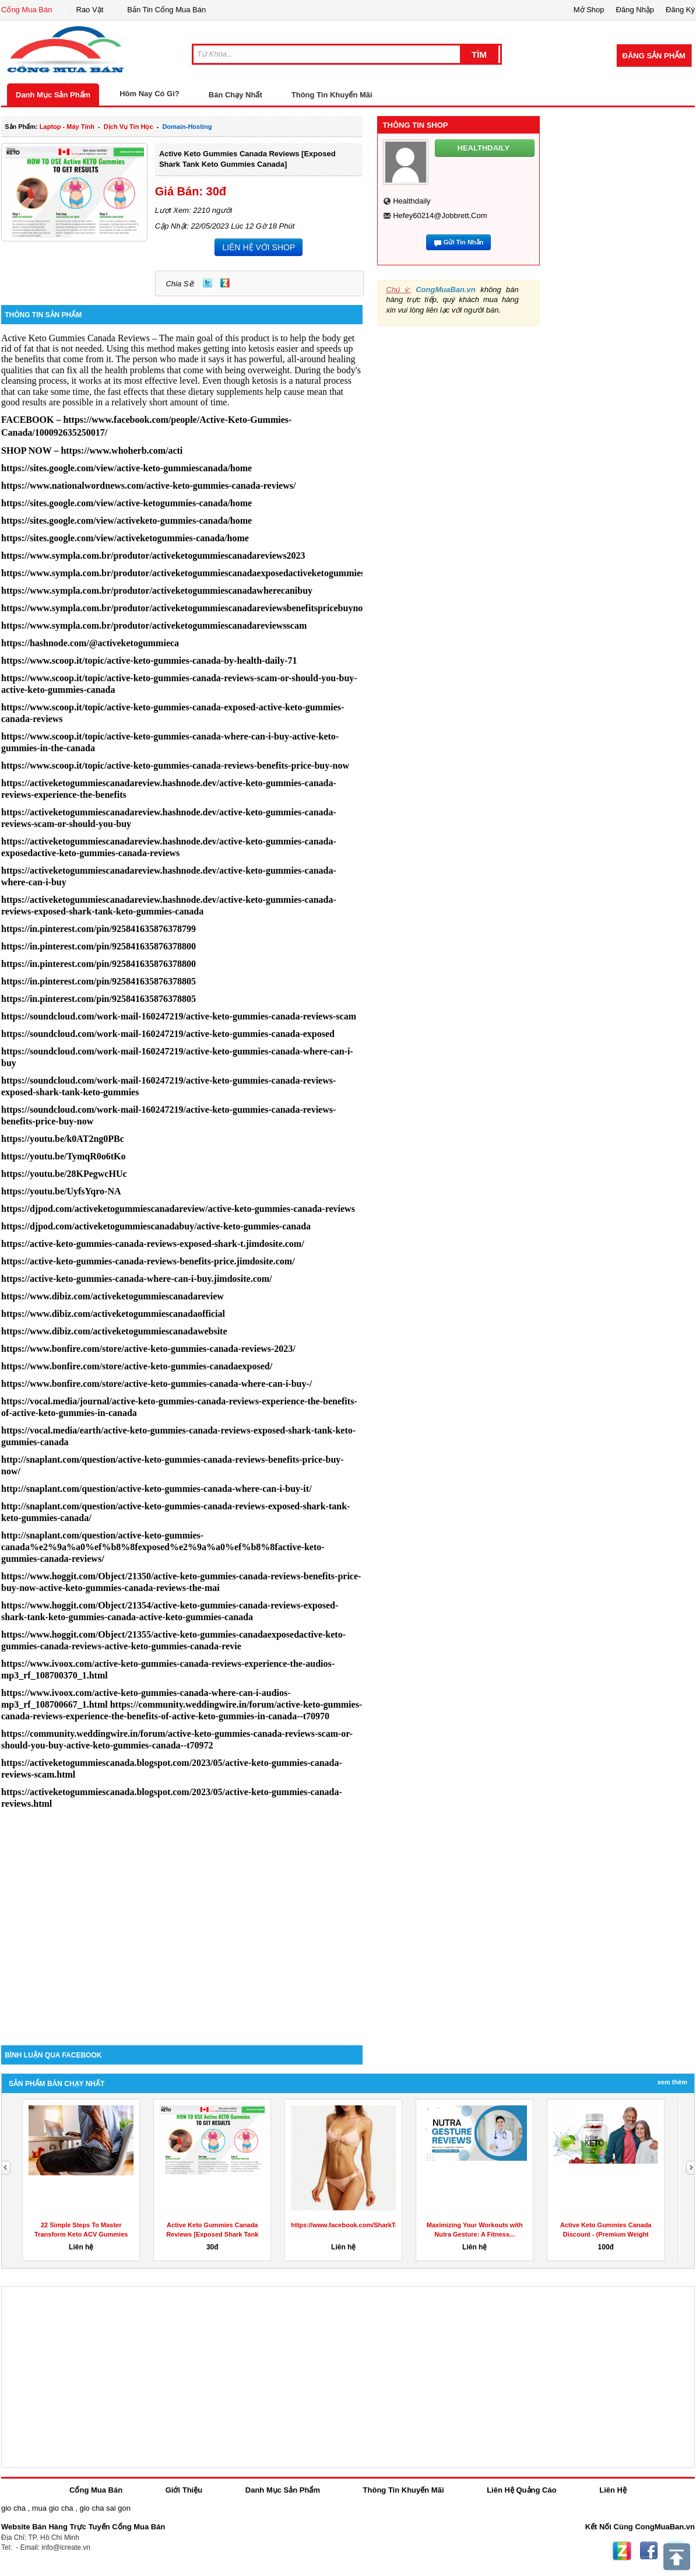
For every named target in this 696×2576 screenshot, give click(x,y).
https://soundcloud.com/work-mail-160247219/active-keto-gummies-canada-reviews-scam (178, 1016)
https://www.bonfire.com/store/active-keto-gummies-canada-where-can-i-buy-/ (156, 1384)
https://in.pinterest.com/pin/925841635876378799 (98, 929)
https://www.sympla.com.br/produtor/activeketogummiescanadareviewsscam (154, 625)
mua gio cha (52, 2508)
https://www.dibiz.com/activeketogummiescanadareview (112, 1296)
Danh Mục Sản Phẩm (53, 94)
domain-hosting (187, 126)
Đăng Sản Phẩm (654, 55)
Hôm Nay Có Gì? (149, 93)
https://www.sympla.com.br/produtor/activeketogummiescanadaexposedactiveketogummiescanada (197, 573)
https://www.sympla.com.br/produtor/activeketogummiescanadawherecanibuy (156, 590)
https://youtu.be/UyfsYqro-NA (61, 1191)
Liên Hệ (613, 2490)
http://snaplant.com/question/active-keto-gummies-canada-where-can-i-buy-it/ (156, 1489)
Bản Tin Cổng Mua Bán (166, 9)
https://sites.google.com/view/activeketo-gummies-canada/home (126, 520)
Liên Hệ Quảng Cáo (521, 2490)
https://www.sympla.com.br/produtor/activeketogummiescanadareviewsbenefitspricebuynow (185, 608)
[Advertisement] (182, 1946)
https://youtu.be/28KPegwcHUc (64, 1174)
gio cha (13, 2508)
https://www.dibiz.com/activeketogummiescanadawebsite (114, 1331)
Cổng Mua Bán (26, 9)
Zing (225, 283)
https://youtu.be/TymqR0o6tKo (63, 1156)
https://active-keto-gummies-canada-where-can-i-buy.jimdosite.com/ (136, 1279)
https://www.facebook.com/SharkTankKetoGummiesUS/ (375, 2224)
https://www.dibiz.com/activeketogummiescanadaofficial (113, 1314)
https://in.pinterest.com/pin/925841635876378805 (98, 981)
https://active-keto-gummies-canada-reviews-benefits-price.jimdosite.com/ (148, 1261)
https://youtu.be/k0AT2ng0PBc (62, 1139)
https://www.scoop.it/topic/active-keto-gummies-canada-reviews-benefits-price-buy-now (175, 765)
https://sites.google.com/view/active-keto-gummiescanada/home (126, 468)
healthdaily (411, 201)
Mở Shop (589, 9)
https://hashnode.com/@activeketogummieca (90, 643)
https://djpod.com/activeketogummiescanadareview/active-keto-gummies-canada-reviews (178, 1209)
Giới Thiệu (184, 2490)
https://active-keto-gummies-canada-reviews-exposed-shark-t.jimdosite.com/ (152, 1244)
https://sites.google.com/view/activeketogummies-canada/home (125, 538)
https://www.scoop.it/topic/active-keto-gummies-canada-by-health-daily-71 (149, 660)
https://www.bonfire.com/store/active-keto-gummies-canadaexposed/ (136, 1366)
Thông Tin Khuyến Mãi (331, 94)
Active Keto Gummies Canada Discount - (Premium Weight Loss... (606, 2234)
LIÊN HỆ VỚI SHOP (258, 247)
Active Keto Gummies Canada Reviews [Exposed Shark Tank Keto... (212, 2234)
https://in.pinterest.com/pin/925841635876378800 (98, 946)
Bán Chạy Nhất (235, 94)
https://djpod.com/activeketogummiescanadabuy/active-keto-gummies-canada (156, 1226)
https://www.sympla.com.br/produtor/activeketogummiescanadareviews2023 (153, 555)
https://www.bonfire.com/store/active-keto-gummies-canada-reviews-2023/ (148, 1349)
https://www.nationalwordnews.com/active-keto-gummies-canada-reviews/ (148, 485)
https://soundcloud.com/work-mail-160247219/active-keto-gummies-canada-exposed (168, 1034)
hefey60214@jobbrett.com (440, 215)
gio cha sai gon (104, 2508)
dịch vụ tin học (128, 126)
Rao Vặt (90, 9)
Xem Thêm (672, 2082)
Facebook (648, 2551)
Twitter (207, 283)
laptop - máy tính (67, 126)
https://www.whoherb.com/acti (121, 450)
